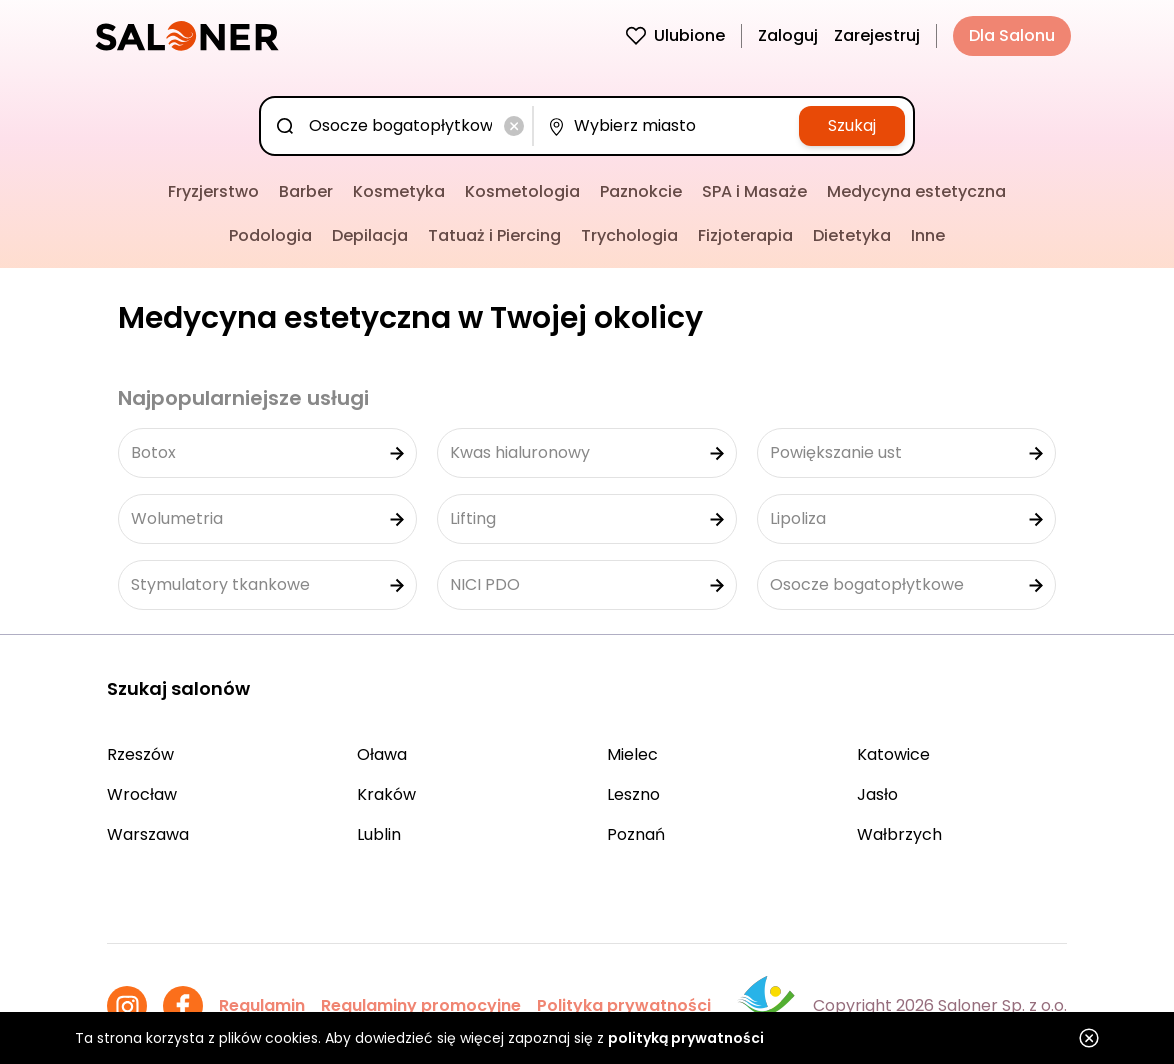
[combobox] (400, 126)
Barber (306, 191)
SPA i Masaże (754, 191)
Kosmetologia (522, 191)
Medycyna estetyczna (916, 191)
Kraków (386, 794)
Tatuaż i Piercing (494, 235)
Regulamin (262, 1005)
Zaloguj (788, 35)
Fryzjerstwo (213, 191)
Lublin (379, 834)
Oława (382, 754)
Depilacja (370, 235)
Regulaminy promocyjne (421, 1005)
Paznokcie (641, 191)
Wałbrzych (899, 834)
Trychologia (629, 235)
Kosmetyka (399, 191)
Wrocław (142, 794)
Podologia (270, 235)
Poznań (636, 834)
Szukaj (852, 125)
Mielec (632, 754)
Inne (928, 235)
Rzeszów (140, 754)
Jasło (877, 794)
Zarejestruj (877, 35)
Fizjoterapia (745, 235)
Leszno (633, 794)
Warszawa (148, 834)
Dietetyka (852, 235)
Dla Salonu (1012, 35)
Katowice (893, 754)
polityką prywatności (686, 1038)
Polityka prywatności (624, 1005)
